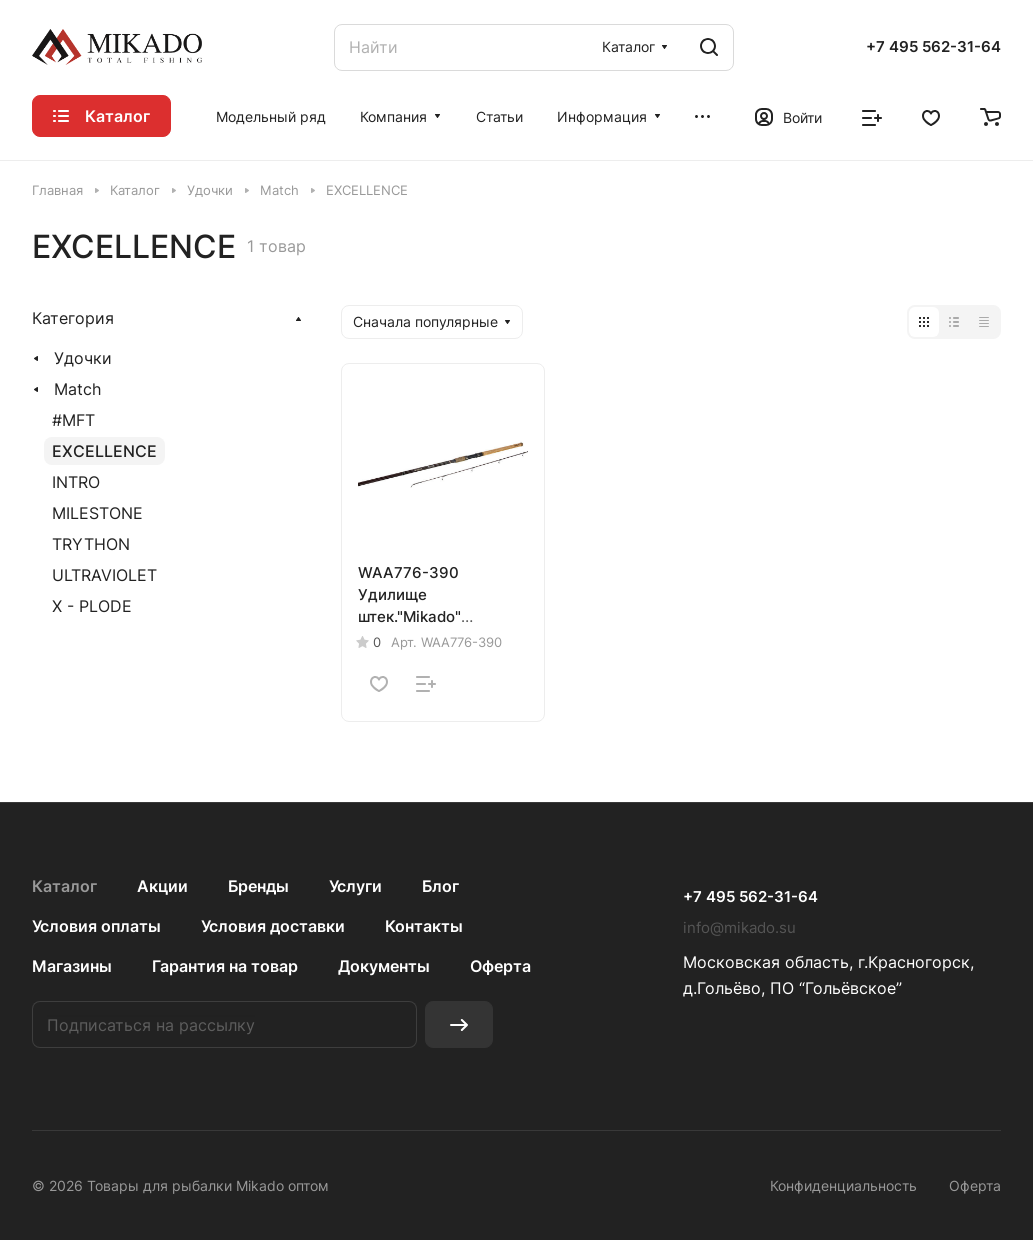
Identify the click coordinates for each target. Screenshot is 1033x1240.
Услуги (355, 886)
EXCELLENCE (104, 451)
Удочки (83, 358)
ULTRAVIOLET (104, 575)
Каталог (64, 886)
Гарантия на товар (225, 966)
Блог (440, 886)
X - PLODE (92, 606)
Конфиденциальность (843, 1185)
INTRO (76, 482)
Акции (162, 886)
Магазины (72, 966)
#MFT (73, 420)
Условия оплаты (96, 926)
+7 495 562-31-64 (933, 47)
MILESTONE (97, 513)
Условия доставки (273, 926)
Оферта (500, 966)
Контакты (424, 926)
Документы (384, 966)
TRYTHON (91, 544)
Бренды (258, 886)
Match (77, 389)
